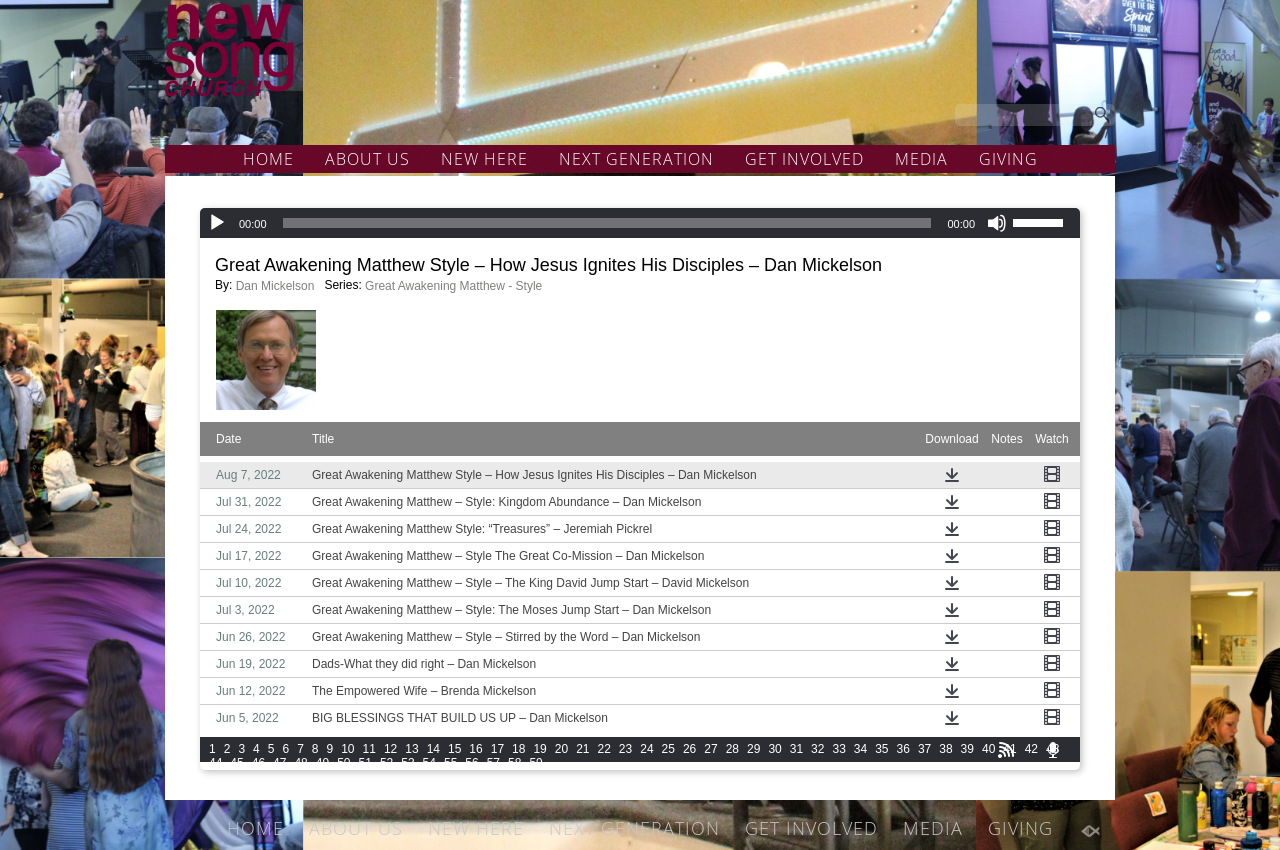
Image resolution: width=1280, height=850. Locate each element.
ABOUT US (367, 159)
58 (514, 763)
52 (386, 763)
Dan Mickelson (275, 286)
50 (343, 763)
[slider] (607, 223)
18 (518, 749)
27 (710, 749)
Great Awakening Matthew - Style (453, 286)
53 (407, 763)
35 (881, 749)
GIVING (1008, 159)
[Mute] (997, 223)
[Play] (217, 223)
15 (454, 749)
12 (390, 749)
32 (817, 749)
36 (903, 749)
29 (753, 749)
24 (646, 749)
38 (945, 749)
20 (561, 749)
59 (535, 763)
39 (967, 749)
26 (689, 749)
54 (429, 763)
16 (475, 749)
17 (497, 749)
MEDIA (921, 159)
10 (347, 749)
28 (732, 749)
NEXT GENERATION (636, 159)
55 (450, 763)
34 (860, 749)
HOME (268, 159)
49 (322, 763)
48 (300, 763)
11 (369, 749)
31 (796, 749)
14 (433, 749)
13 (411, 749)
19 (539, 749)
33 (838, 749)
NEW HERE (484, 159)
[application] (640, 223)
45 (236, 763)
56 (471, 763)
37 (924, 749)
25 (668, 749)
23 (625, 749)
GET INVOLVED (804, 159)
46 (258, 763)
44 (215, 763)
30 (774, 749)
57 (493, 763)
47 (279, 763)
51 (365, 763)
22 (604, 749)
